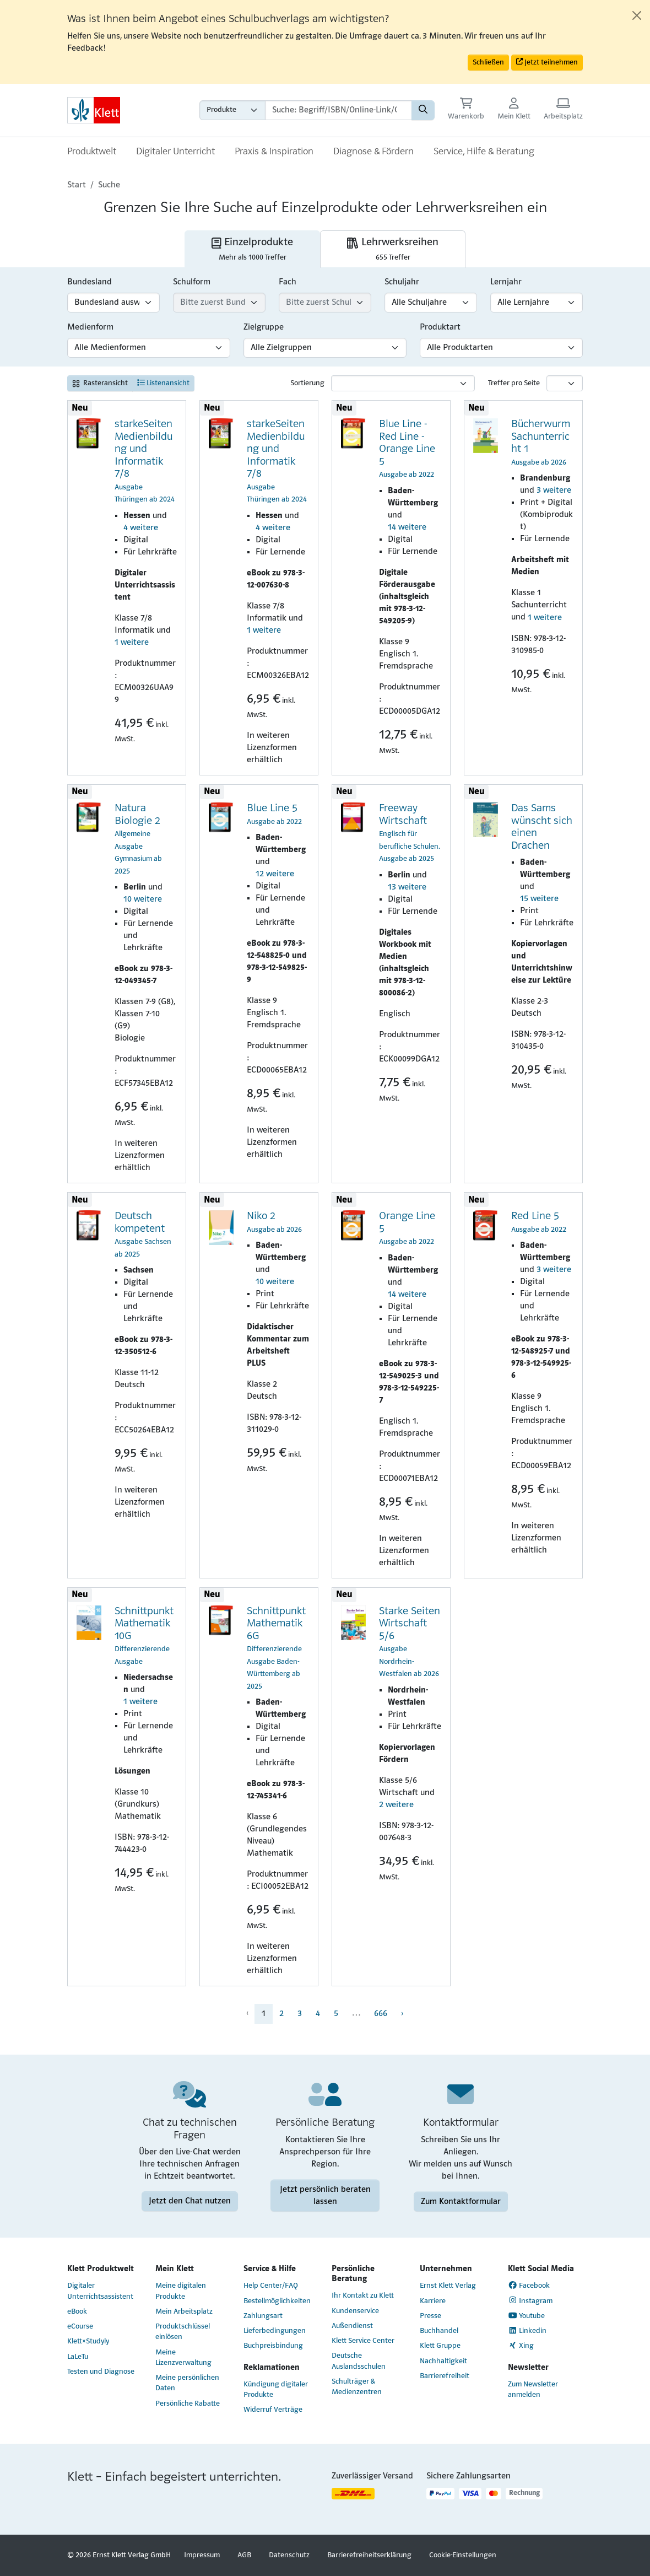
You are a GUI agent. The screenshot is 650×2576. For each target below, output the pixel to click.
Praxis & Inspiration (274, 152)
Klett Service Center (363, 2341)
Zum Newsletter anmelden (533, 2389)
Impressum (202, 2555)
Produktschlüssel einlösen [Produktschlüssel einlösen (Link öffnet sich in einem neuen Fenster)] (182, 2331)
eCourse (80, 2326)
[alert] (325, 42)
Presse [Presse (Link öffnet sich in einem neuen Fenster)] (430, 2316)
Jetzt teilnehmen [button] (547, 62)
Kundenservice (355, 2311)
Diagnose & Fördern (373, 152)
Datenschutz (289, 2555)
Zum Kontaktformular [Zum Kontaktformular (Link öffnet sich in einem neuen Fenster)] (461, 2201)
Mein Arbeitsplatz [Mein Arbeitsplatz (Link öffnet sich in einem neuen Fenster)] (184, 2312)
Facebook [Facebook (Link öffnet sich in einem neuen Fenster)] (529, 2285)
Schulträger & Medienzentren (357, 2387)
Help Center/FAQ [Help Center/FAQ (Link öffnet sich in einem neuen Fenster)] (270, 2286)
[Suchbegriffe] (338, 110)
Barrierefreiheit (444, 2376)
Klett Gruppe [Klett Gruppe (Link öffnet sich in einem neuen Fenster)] (440, 2346)
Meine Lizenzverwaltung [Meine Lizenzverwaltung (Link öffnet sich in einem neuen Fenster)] (183, 2357)
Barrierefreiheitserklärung (369, 2555)
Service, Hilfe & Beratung (484, 152)
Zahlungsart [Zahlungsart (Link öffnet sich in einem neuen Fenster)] (263, 2316)
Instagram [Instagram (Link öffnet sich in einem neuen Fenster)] (530, 2300)
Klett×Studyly (88, 2341)
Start (76, 185)
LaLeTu (77, 2357)
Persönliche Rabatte (187, 2404)
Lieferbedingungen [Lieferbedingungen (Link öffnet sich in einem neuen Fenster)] (274, 2331)
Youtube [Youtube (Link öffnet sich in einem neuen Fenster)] (526, 2315)
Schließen (488, 62)
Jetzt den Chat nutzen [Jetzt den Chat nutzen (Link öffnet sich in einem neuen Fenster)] (190, 2201)
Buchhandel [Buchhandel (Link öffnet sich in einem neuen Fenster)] (439, 2331)
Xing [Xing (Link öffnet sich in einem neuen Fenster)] (521, 2345)
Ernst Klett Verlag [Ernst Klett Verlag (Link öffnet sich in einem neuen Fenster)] (448, 2286)
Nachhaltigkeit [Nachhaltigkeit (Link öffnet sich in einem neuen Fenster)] (443, 2361)
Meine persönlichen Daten (187, 2383)
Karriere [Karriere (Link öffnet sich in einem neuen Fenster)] (433, 2301)
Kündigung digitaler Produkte (275, 2389)
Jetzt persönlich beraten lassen (325, 2195)
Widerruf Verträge (272, 2410)
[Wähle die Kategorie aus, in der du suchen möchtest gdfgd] (232, 110)
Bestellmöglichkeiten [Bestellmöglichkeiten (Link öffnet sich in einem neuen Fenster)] (277, 2301)
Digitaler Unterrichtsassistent (100, 2291)
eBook (77, 2312)
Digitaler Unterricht (175, 152)
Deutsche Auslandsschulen (359, 2361)
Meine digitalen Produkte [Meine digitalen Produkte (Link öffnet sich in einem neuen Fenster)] (180, 2291)
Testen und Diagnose (100, 2372)
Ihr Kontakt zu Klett (363, 2296)
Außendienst (352, 2326)
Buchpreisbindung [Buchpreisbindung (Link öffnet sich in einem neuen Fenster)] (273, 2346)
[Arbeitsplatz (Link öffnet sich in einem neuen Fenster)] (563, 110)
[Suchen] (423, 110)
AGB (244, 2555)
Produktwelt (91, 152)
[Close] (637, 15)
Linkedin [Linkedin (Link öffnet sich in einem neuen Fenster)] (527, 2330)
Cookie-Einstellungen (462, 2555)
